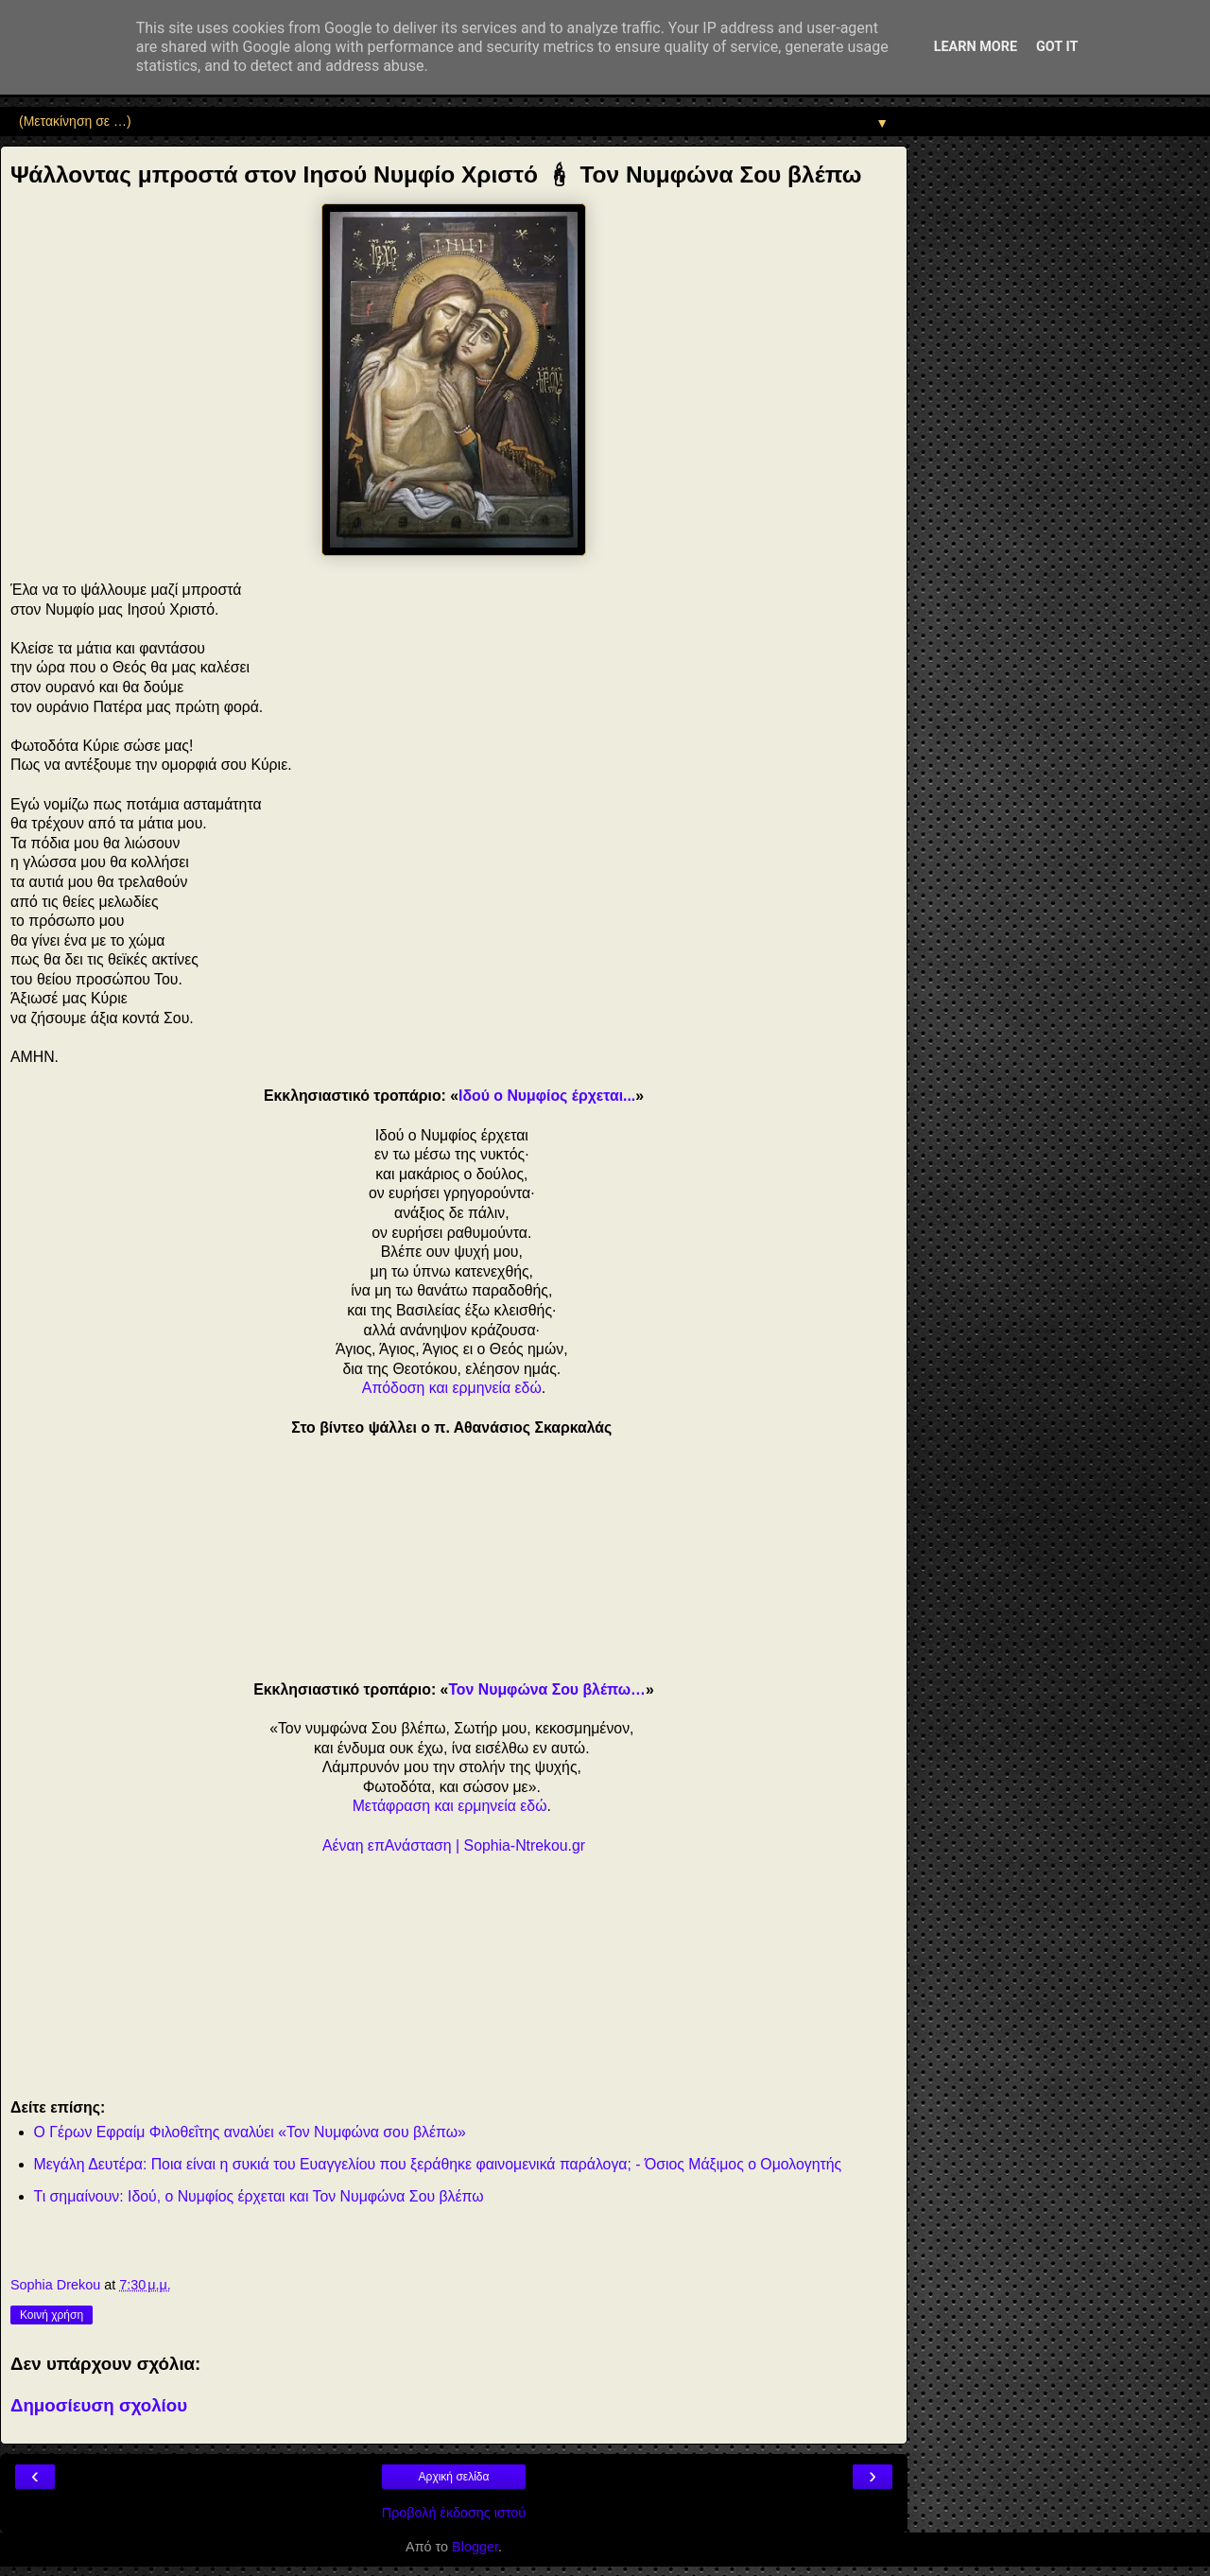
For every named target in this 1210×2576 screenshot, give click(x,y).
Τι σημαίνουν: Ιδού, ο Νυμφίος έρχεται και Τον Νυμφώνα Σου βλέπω (259, 2196)
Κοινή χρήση (51, 2315)
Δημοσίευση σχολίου (98, 2405)
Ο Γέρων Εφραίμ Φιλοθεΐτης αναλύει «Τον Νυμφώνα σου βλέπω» (250, 2132)
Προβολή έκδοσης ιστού (454, 2512)
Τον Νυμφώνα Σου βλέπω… (547, 1689)
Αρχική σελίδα (454, 2476)
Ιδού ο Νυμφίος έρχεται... (546, 1096)
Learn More (975, 47)
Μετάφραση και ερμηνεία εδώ (450, 1806)
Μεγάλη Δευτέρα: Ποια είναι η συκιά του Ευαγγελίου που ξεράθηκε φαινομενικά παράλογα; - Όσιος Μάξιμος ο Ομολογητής (438, 2164)
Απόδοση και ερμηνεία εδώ (452, 1388)
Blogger (475, 2546)
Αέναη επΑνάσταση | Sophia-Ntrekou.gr (453, 1845)
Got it (1057, 47)
